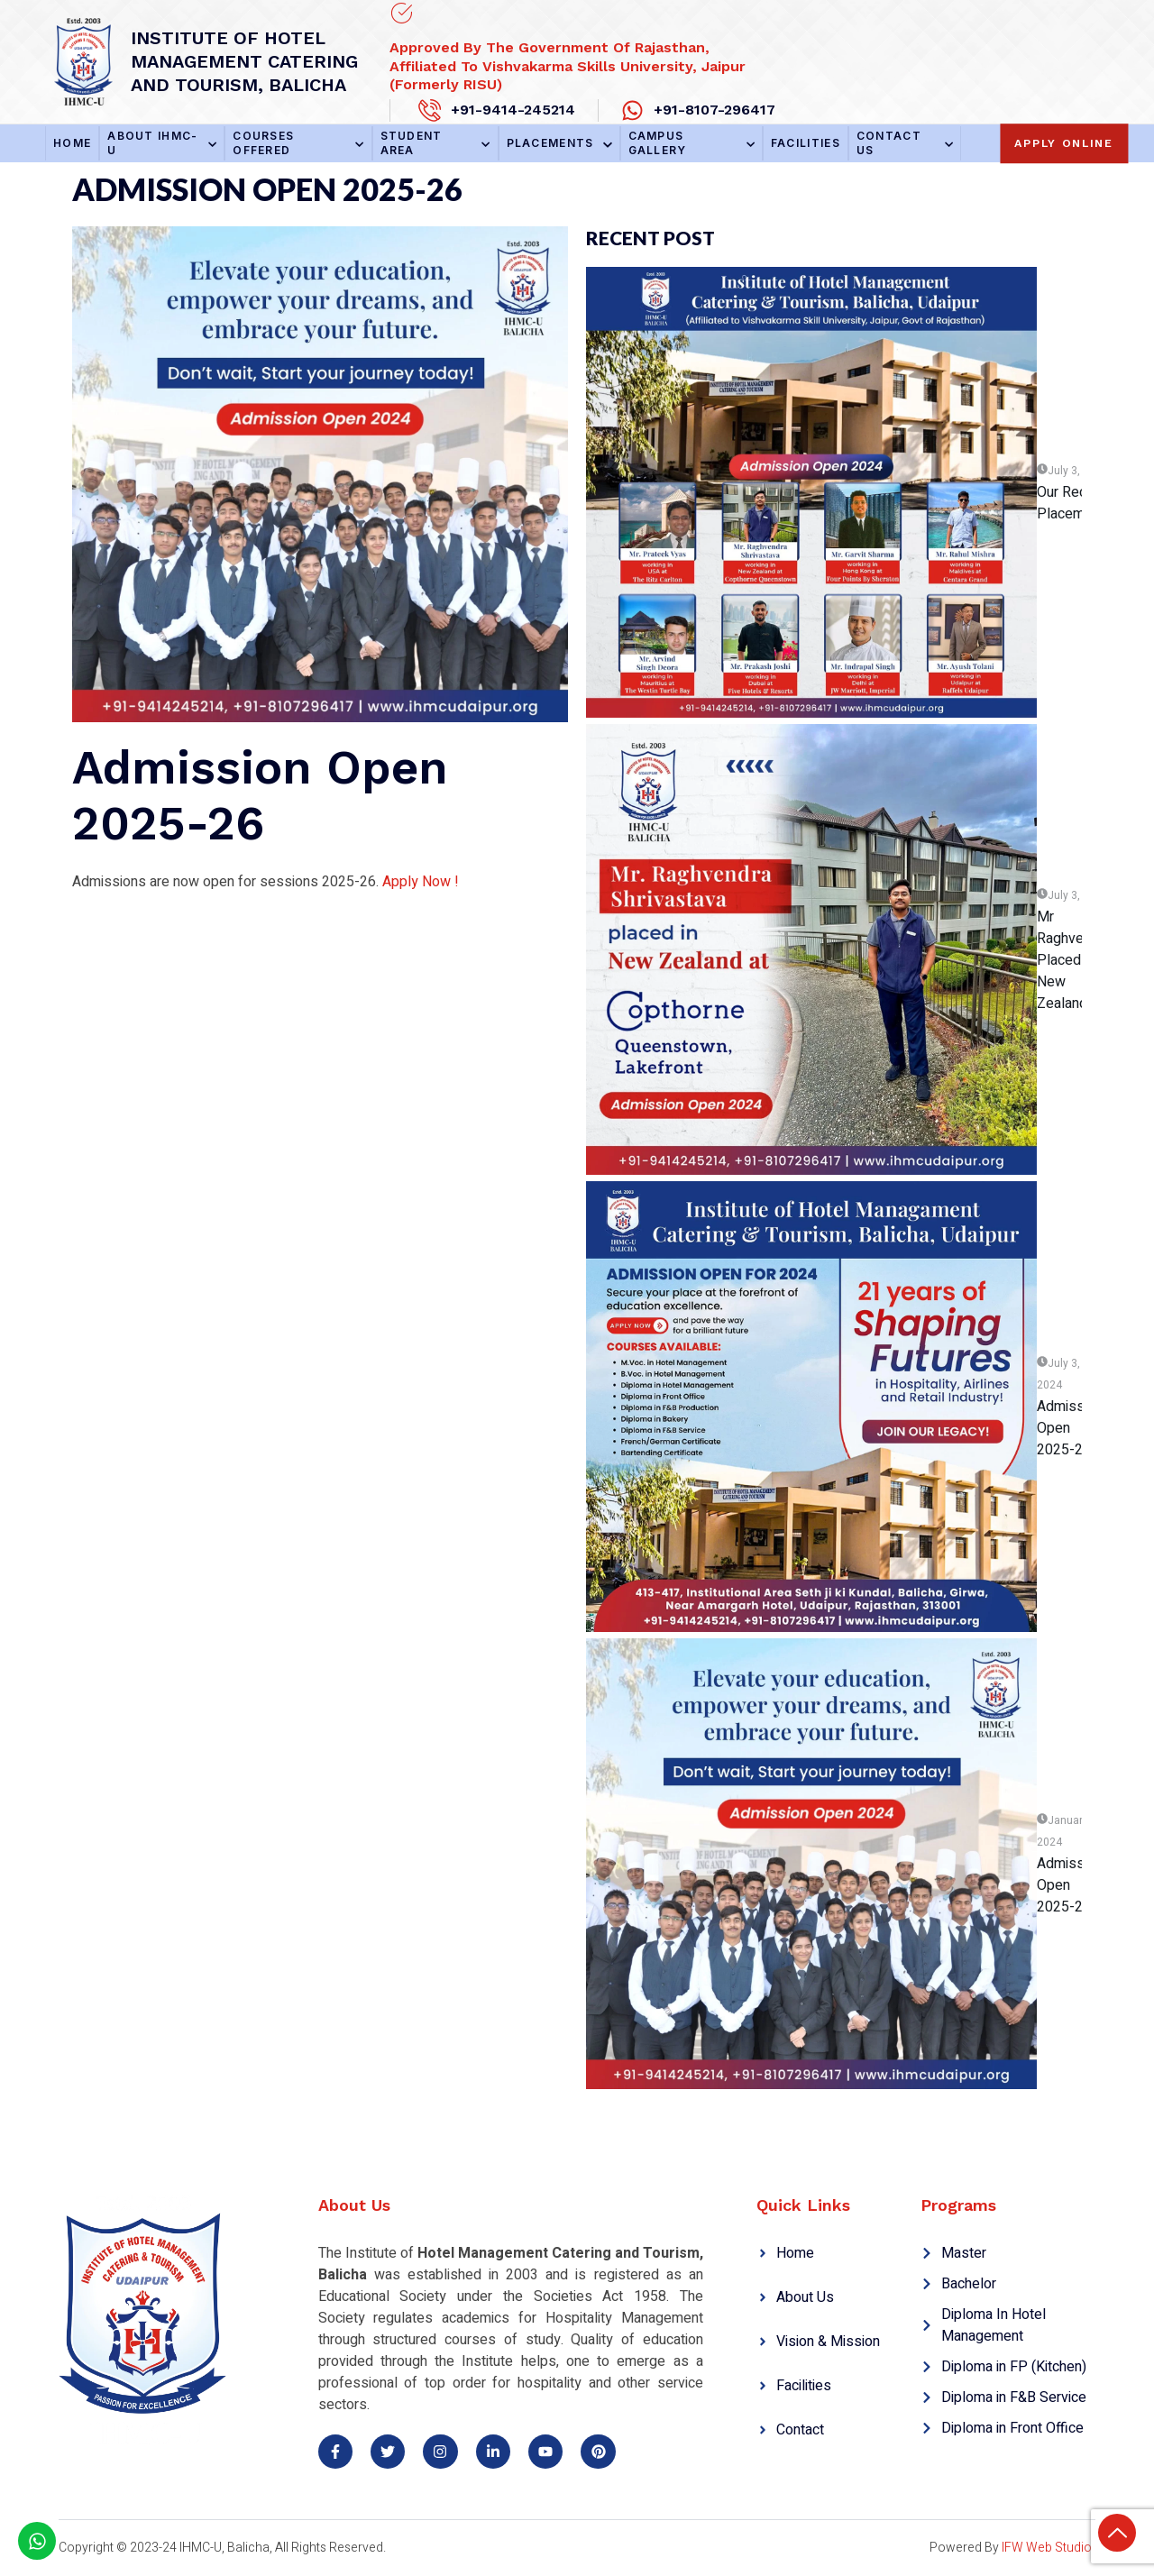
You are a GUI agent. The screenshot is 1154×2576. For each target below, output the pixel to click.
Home (72, 143)
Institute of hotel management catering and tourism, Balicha (244, 61)
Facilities (805, 143)
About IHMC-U (161, 143)
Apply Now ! (420, 882)
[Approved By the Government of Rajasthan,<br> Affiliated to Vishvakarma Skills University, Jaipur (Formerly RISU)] (401, 13)
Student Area (435, 143)
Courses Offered (298, 143)
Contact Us (904, 143)
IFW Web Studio (1047, 2547)
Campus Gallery (691, 143)
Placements (559, 143)
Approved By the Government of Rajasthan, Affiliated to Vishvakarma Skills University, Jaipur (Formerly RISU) (567, 66)
